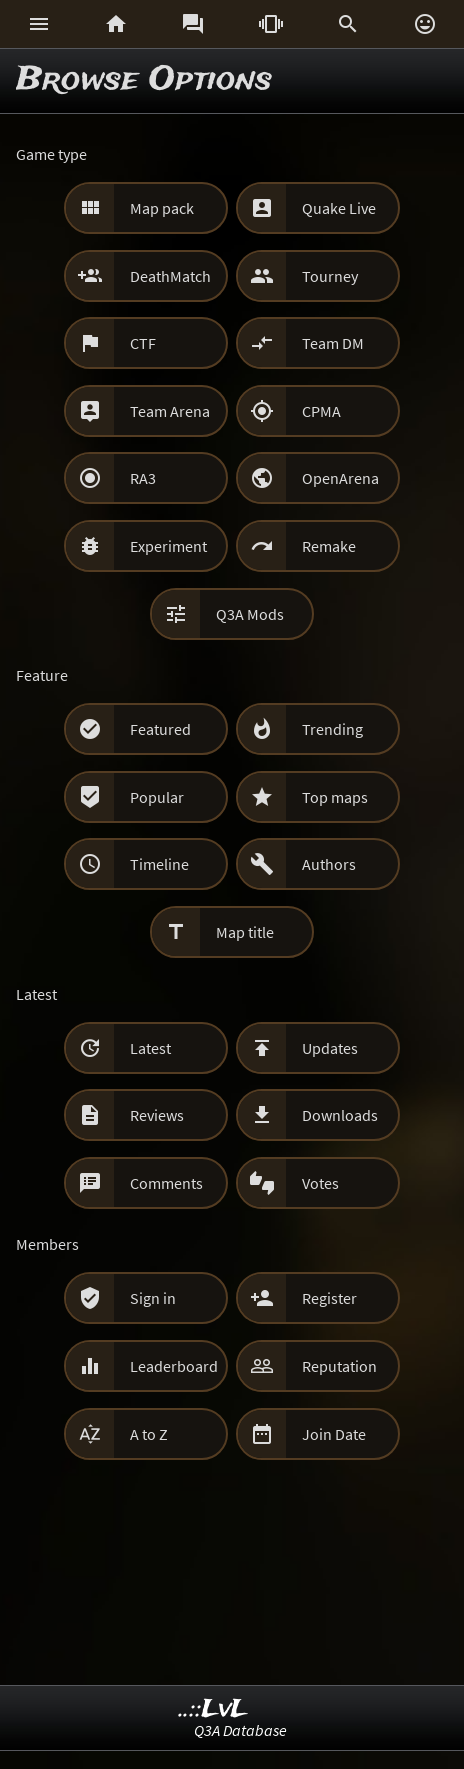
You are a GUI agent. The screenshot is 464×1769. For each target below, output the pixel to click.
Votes (320, 1183)
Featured (160, 729)
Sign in (153, 1298)
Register (329, 1298)
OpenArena (340, 478)
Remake (329, 546)
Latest (150, 1048)
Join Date (334, 1434)
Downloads (340, 1115)
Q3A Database (240, 1730)
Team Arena (170, 411)
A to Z (149, 1434)
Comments (166, 1183)
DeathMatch (170, 276)
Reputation (339, 1366)
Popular (157, 797)
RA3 (143, 478)
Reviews (157, 1115)
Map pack (162, 208)
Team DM (333, 343)
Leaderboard (174, 1366)
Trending (332, 729)
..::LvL (213, 1709)
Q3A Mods (250, 614)
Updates (330, 1048)
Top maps (335, 797)
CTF (143, 343)
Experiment (168, 546)
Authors (329, 864)
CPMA (321, 411)
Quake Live (339, 208)
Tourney (330, 276)
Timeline (159, 864)
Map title (245, 932)
